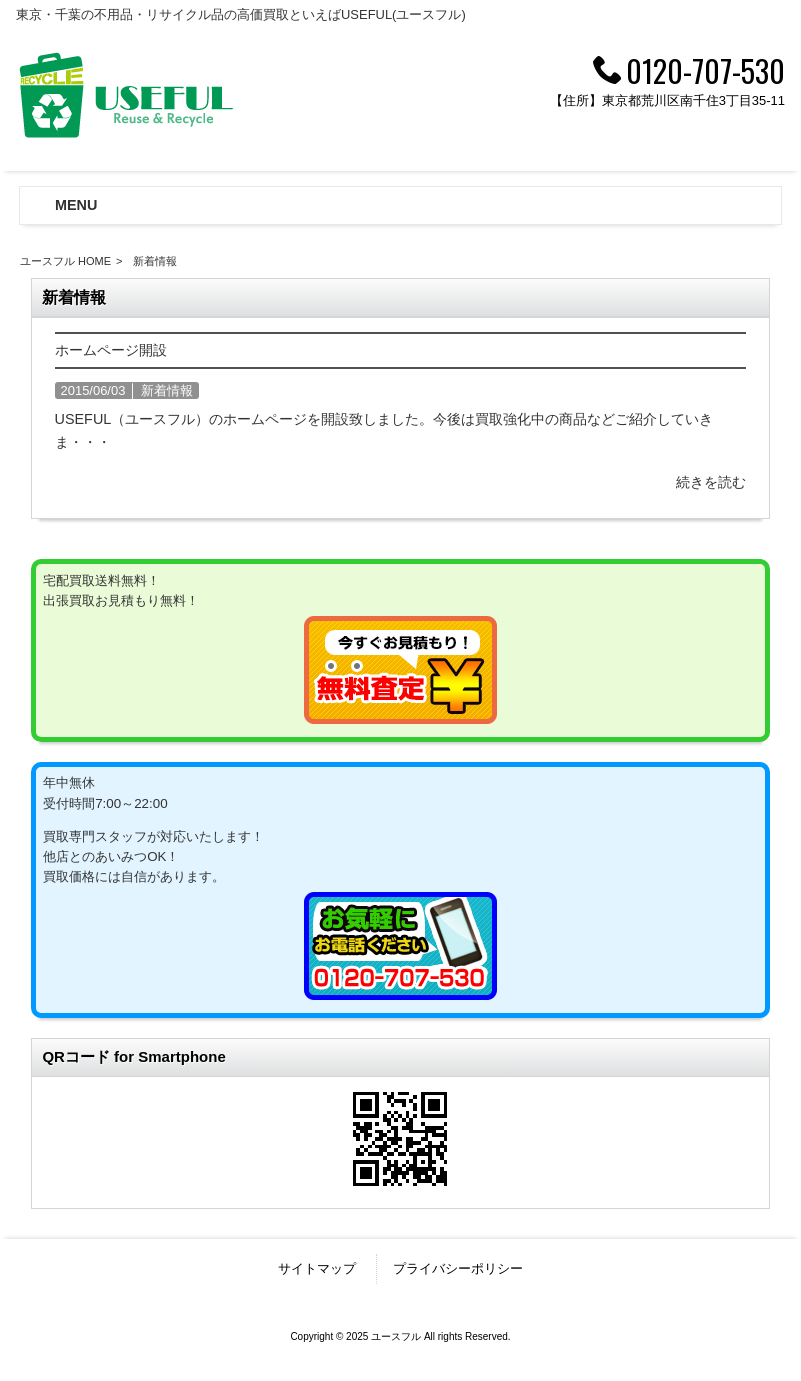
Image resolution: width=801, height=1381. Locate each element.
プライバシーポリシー (458, 1268)
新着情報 (167, 390)
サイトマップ (317, 1268)
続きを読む (711, 482)
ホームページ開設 (111, 350)
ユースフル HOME (65, 261)
